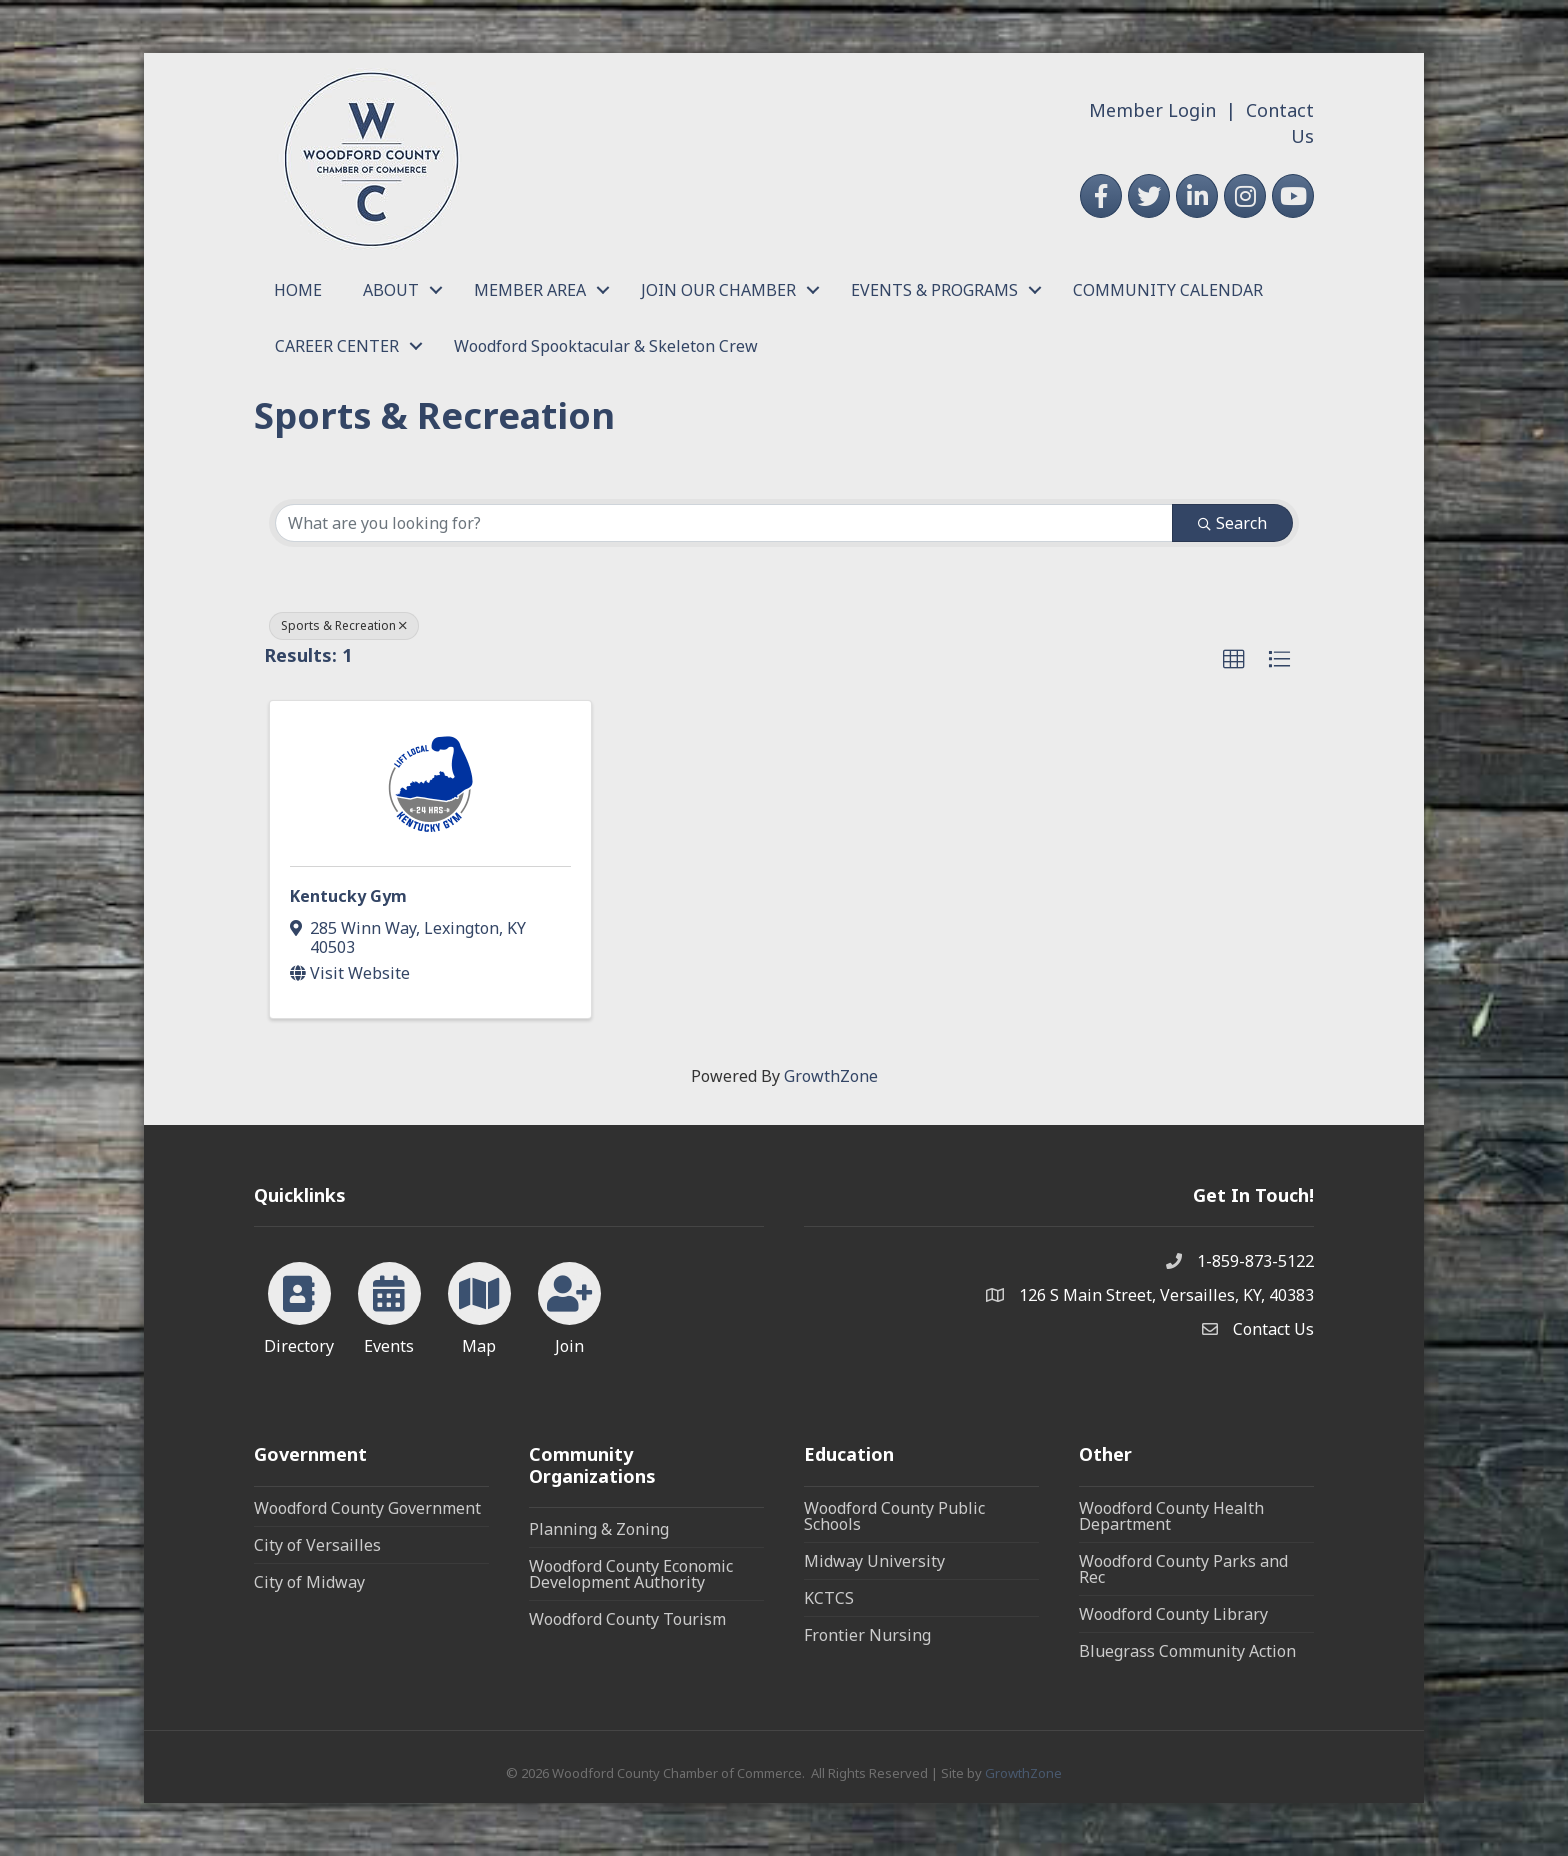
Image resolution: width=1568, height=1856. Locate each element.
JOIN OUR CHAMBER (718, 290)
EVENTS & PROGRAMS (934, 290)
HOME (298, 290)
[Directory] (299, 1305)
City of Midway (309, 1582)
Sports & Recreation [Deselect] (344, 625)
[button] (1234, 660)
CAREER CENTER (337, 346)
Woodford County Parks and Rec (1183, 1569)
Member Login (1152, 110)
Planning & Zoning (599, 1529)
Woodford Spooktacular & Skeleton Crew (606, 346)
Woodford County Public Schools (894, 1516)
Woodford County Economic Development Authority (631, 1574)
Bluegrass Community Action (1187, 1651)
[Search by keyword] (724, 523)
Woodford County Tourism (627, 1619)
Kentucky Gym (348, 896)
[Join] (569, 1305)
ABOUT (391, 290)
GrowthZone (831, 1076)
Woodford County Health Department (1171, 1516)
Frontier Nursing (867, 1635)
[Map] (479, 1305)
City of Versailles (317, 1545)
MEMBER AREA (530, 290)
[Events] (389, 1305)
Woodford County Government (367, 1508)
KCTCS (829, 1598)
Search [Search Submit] (1232, 523)
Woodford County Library (1173, 1614)
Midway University (874, 1561)
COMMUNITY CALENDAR (1168, 290)
